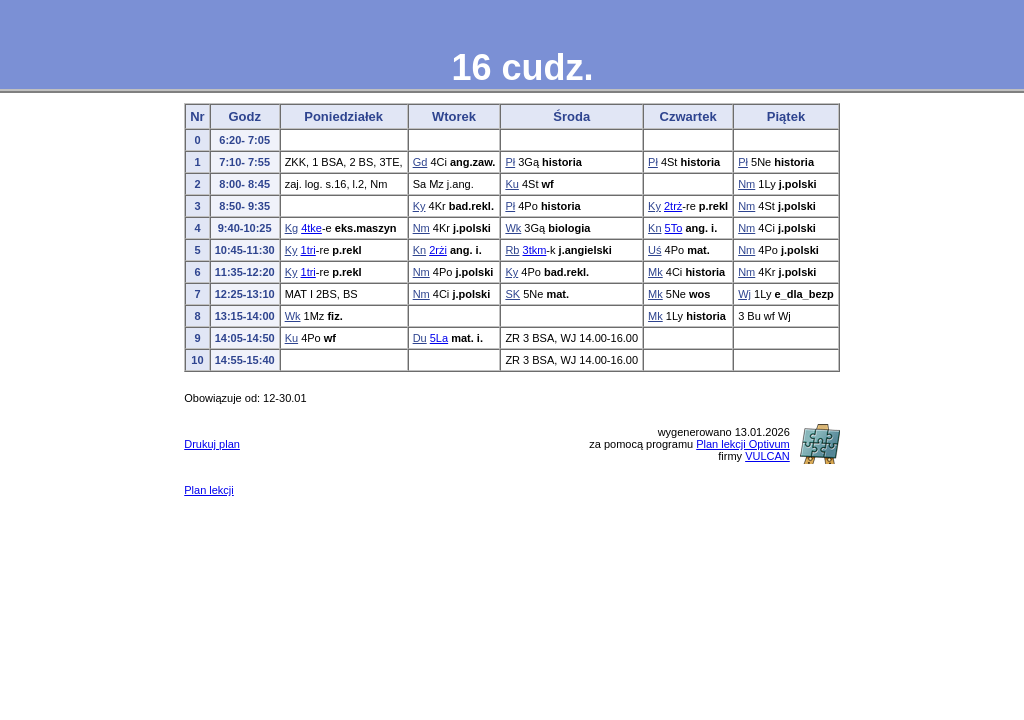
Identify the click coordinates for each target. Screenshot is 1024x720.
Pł (510, 162)
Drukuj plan (212, 444)
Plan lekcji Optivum (743, 444)
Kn (654, 228)
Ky (419, 206)
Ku (511, 184)
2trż (673, 206)
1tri (308, 250)
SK (512, 294)
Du (420, 338)
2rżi (438, 250)
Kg (291, 228)
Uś (654, 250)
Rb (512, 250)
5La (439, 338)
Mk (655, 272)
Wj (744, 294)
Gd (420, 162)
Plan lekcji (209, 490)
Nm (746, 184)
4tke (311, 228)
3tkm (535, 250)
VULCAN (767, 456)
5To (674, 228)
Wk (513, 228)
